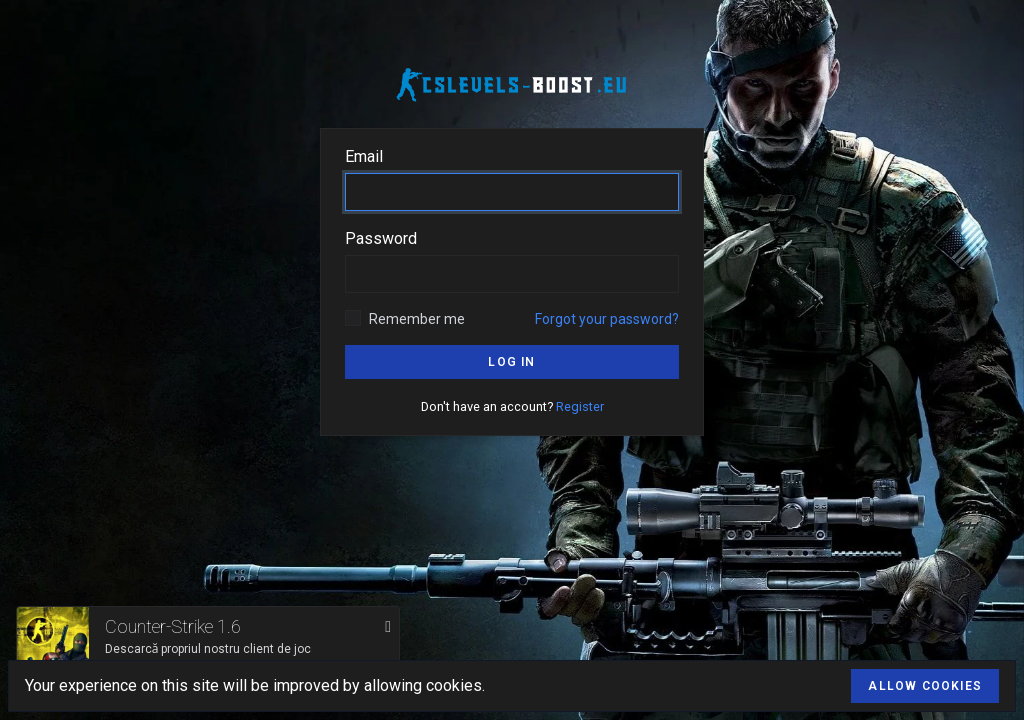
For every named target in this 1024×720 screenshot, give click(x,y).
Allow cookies (925, 686)
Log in (511, 362)
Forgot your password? (607, 319)
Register (580, 406)
